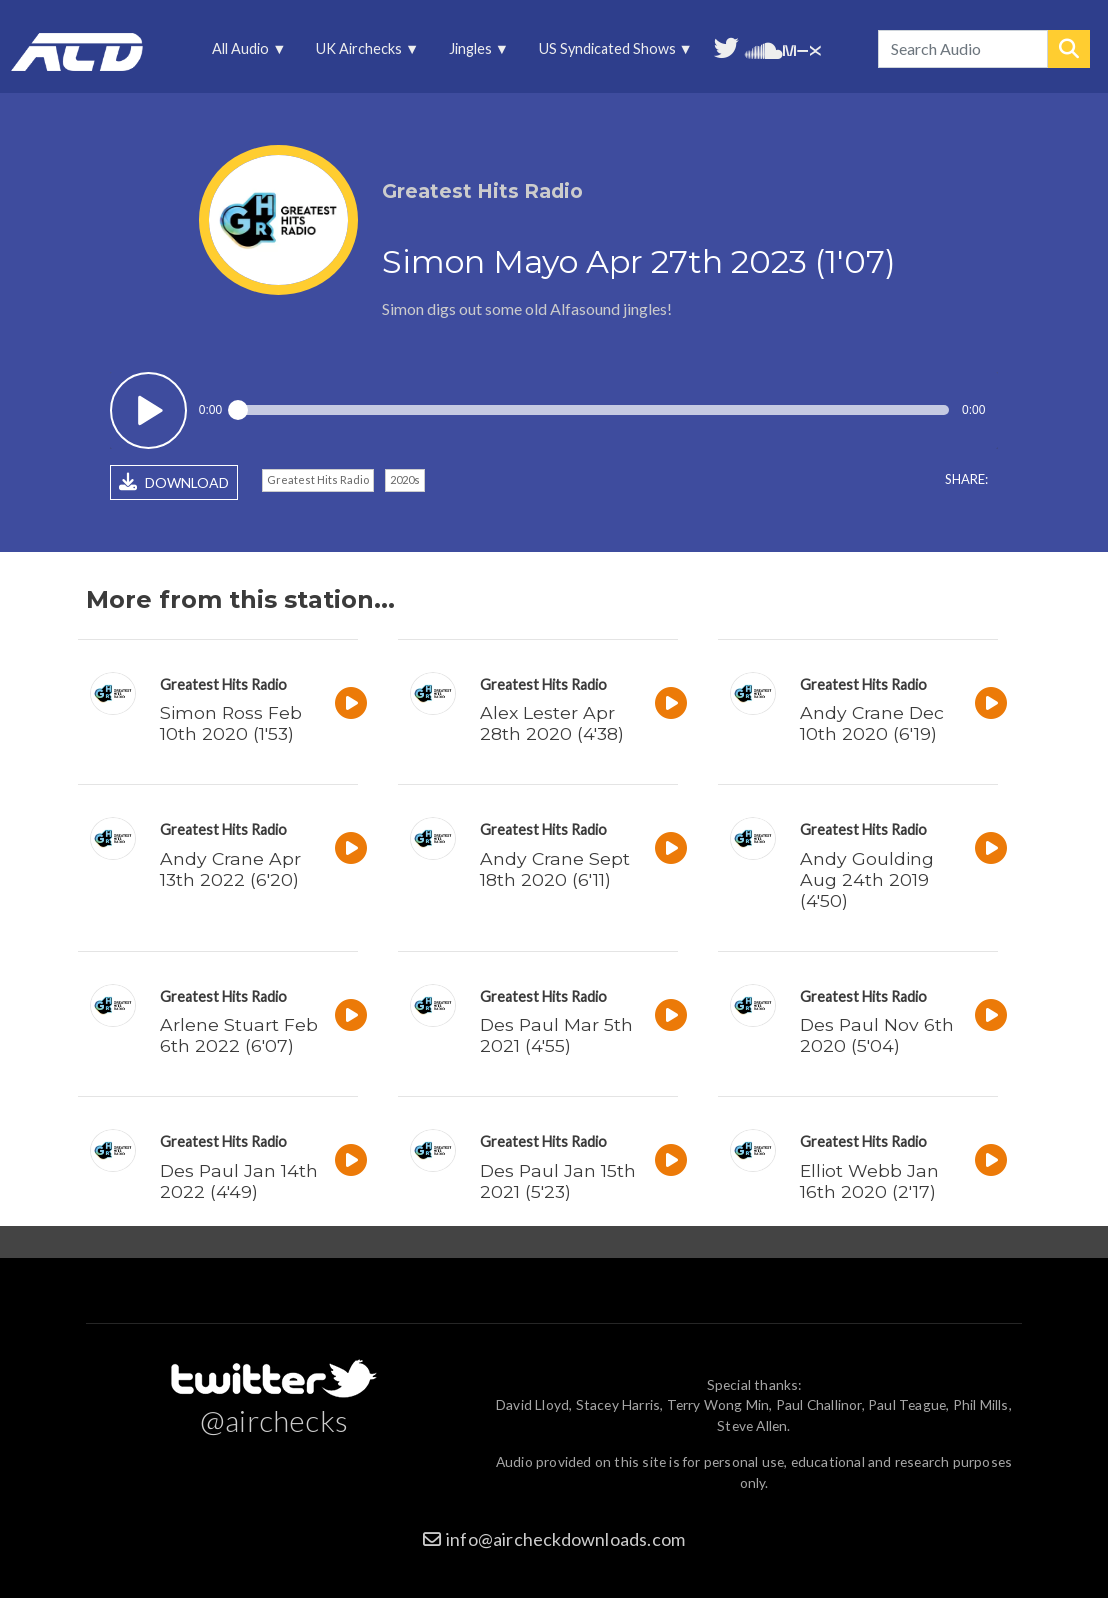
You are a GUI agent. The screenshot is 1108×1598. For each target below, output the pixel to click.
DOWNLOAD (174, 482)
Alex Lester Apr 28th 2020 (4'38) (552, 723)
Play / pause (148, 410)
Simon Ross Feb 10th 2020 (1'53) (231, 723)
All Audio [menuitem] (242, 53)
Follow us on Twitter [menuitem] (726, 46)
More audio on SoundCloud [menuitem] (764, 48)
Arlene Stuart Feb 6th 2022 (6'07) (239, 1035)
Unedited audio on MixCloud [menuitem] (802, 48)
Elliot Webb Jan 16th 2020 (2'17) (869, 1181)
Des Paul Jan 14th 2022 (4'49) (239, 1181)
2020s (405, 479)
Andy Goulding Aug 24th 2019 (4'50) (867, 879)
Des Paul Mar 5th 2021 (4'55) (556, 1035)
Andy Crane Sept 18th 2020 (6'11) (555, 869)
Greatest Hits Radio (318, 479)
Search (1069, 49)
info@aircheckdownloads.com (565, 1539)
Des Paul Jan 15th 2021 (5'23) (558, 1181)
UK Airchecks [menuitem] (361, 53)
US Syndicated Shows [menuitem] (608, 53)
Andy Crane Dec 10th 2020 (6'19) (872, 723)
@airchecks (274, 1420)
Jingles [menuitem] (471, 53)
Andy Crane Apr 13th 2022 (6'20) (230, 869)
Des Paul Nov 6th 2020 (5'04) (877, 1035)
